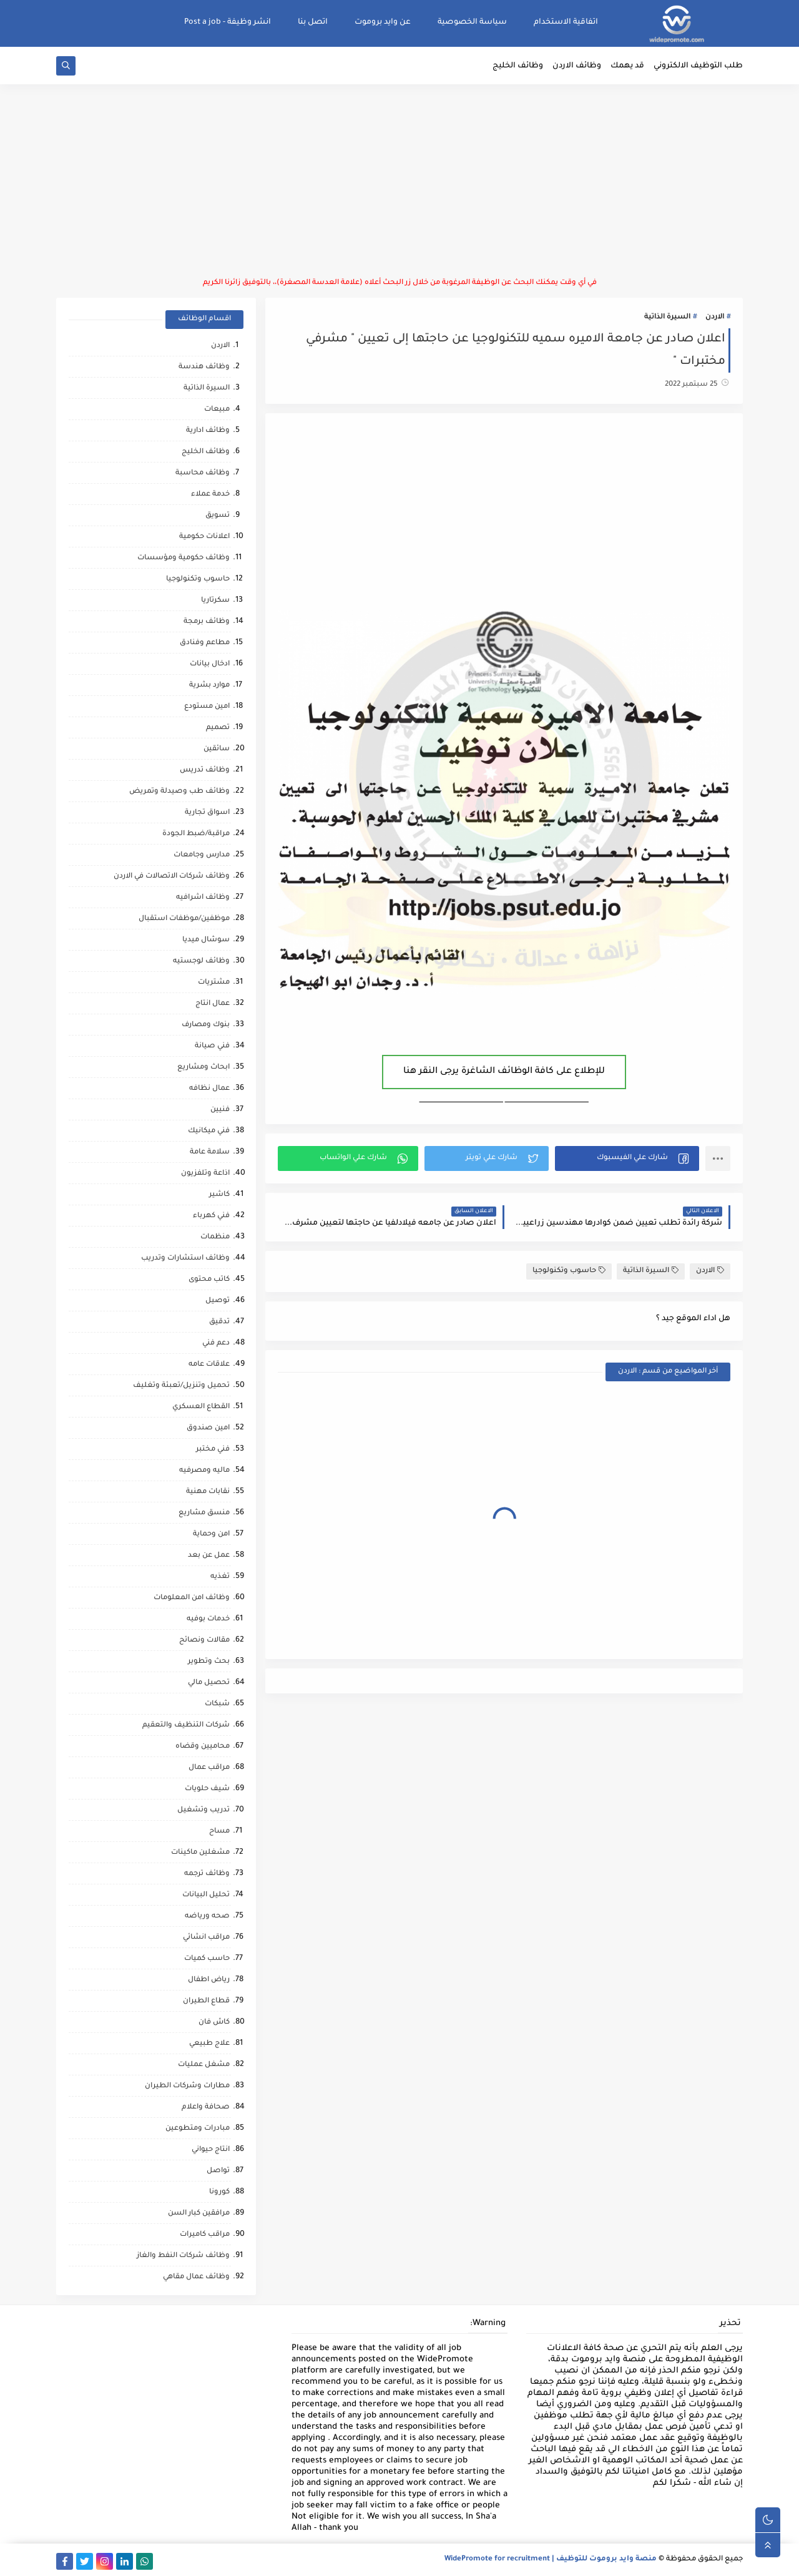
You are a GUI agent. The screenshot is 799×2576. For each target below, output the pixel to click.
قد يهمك (627, 66)
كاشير (219, 1195)
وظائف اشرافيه (203, 898)
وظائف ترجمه (207, 1874)
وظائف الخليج (518, 66)
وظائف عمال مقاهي (196, 2277)
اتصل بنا (313, 22)
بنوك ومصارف (206, 1025)
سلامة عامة (210, 1152)
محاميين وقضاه (202, 1747)
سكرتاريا (215, 601)
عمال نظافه (209, 1089)
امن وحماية (211, 1534)
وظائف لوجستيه (201, 961)
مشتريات (214, 983)
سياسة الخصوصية (472, 22)
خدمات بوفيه (208, 1619)
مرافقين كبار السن (199, 2214)
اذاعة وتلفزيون (205, 1174)
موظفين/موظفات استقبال (184, 919)
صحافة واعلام (206, 2107)
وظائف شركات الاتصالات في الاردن (172, 877)
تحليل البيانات (206, 1895)
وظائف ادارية (208, 431)
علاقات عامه (209, 1365)
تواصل (218, 2171)
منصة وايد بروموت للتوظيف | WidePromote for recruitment (550, 2559)
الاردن (714, 317)
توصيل (217, 1301)
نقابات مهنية (208, 1492)
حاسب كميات (207, 1959)
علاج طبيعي (209, 2044)
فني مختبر (213, 1450)
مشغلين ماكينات (200, 1853)
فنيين (220, 1110)
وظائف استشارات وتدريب (185, 1259)
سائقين (216, 749)
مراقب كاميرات (205, 2235)
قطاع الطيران (206, 2001)
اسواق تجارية (207, 813)
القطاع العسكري (201, 1407)
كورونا (219, 2192)
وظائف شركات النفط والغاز (183, 2256)
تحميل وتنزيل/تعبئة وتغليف (181, 1386)
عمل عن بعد (209, 1556)
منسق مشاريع (204, 1513)
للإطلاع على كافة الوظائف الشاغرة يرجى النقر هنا (504, 1072)
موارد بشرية (209, 686)
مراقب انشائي (206, 1938)
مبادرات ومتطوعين (197, 2129)
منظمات (215, 1237)
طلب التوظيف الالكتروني (698, 66)
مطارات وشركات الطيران (187, 2086)
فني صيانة (212, 1046)
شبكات (217, 1704)
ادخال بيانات (210, 664)
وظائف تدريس (205, 770)
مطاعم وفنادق (205, 643)
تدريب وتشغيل (203, 1810)
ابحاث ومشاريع (203, 1068)
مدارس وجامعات (202, 855)
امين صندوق (208, 1428)
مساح (219, 1832)
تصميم (218, 728)
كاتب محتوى (209, 1280)
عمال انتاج (212, 1004)
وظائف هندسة (204, 367)
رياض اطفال (209, 1980)
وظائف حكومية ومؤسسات (183, 558)
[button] (627, 1158)
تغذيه (220, 1577)
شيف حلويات (207, 1789)
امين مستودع (207, 707)
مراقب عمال (209, 1768)
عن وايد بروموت (383, 22)
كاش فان (214, 2023)
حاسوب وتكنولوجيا (568, 1270)
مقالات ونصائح (204, 1641)
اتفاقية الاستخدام (566, 22)
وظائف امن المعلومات (192, 1598)
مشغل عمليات (204, 2065)
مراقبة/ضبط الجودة (196, 834)
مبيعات (217, 410)
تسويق (217, 516)
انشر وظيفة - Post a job (227, 22)
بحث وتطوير (209, 1662)
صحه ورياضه (207, 1916)
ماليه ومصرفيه (204, 1471)
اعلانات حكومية (204, 537)
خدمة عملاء (210, 495)
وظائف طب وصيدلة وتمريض (179, 792)
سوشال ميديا (206, 940)
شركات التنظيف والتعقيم (186, 1725)
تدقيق (219, 1322)
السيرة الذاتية (667, 317)
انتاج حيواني (211, 2150)
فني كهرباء (211, 1216)
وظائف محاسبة (202, 473)
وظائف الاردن (576, 66)
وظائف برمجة (207, 622)
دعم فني (216, 1343)
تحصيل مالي (209, 1683)
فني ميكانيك (209, 1131)
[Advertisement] (399, 181)
